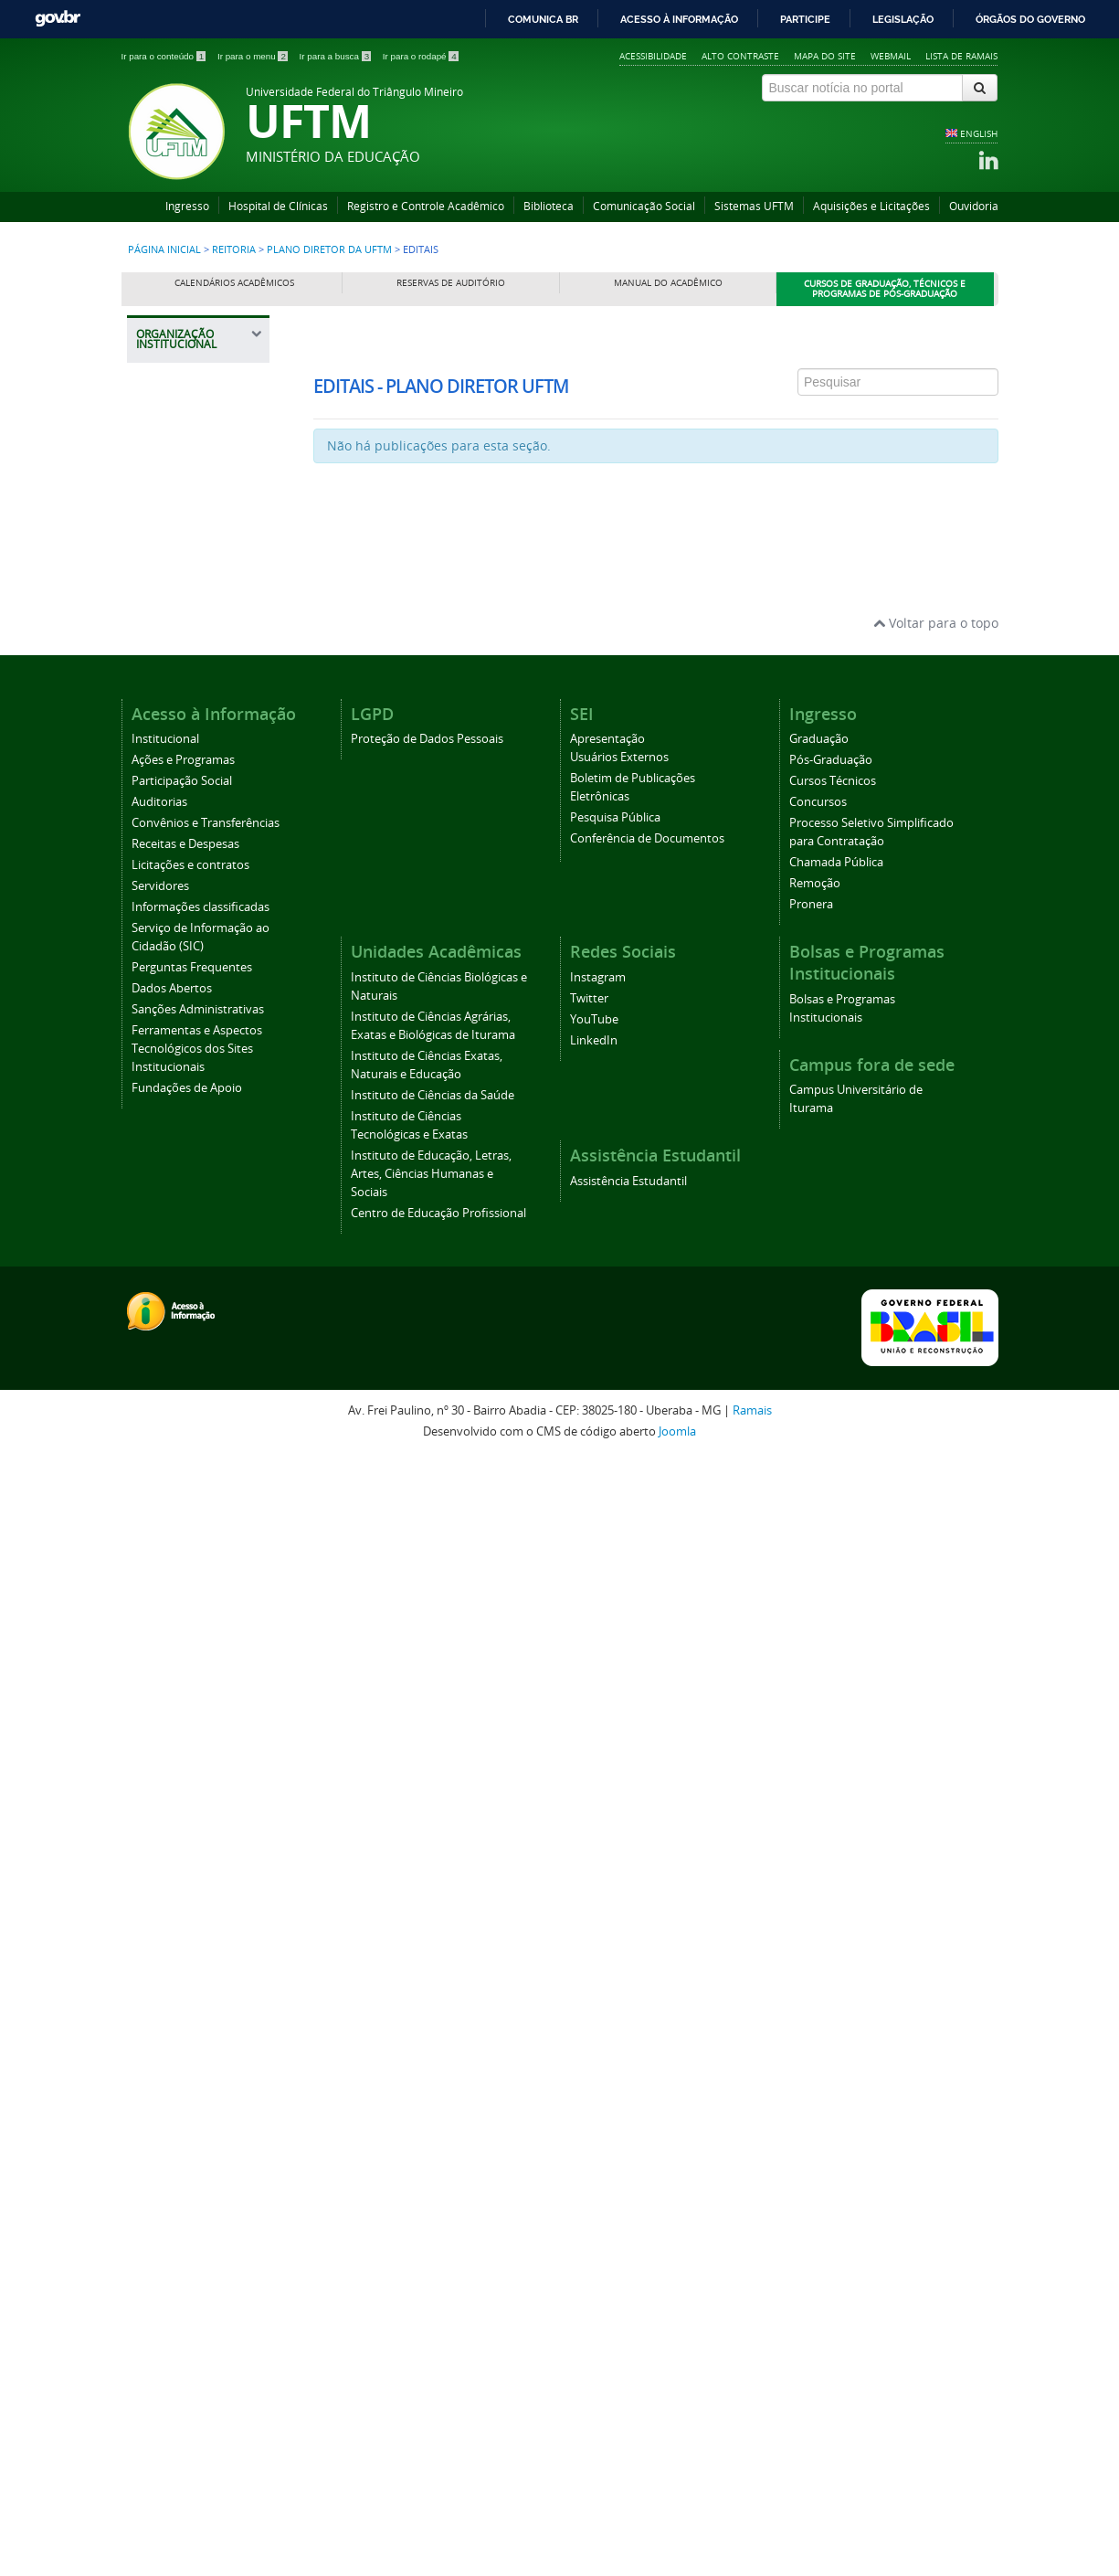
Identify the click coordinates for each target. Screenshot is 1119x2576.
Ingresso (187, 206)
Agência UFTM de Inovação (198, 1608)
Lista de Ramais (961, 55)
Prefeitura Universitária (184, 1375)
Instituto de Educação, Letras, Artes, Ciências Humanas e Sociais (431, 2292)
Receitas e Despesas (185, 1962)
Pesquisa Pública (615, 1936)
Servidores (160, 2004)
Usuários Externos (619, 1875)
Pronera (811, 2022)
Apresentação (607, 1857)
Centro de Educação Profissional (438, 2331)
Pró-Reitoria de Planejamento (191, 1180)
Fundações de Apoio (187, 2206)
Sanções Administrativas (198, 2128)
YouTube (594, 2138)
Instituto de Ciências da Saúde (432, 2213)
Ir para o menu (253, 56)
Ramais (752, 2529)
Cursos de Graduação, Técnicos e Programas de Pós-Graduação (885, 289)
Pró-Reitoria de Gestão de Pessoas (202, 1133)
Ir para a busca (337, 56)
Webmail (891, 55)
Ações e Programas (183, 1878)
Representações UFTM (191, 799)
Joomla (677, 2550)
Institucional (165, 1857)
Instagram (598, 2096)
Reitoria (234, 249)
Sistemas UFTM (754, 206)
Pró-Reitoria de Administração (191, 975)
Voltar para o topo (935, 1741)
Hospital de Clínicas (278, 206)
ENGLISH (979, 133)
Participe (805, 19)
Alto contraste (740, 55)
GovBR (57, 18)
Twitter (589, 2117)
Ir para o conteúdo (164, 56)
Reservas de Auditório (450, 283)
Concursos (818, 1920)
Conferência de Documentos (647, 1957)
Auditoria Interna (193, 539)
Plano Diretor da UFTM (331, 249)
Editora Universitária (184, 1486)
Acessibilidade (653, 55)
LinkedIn (594, 2159)
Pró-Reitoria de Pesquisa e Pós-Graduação (192, 1236)
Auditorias (159, 1920)
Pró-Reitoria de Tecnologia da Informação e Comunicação (191, 1310)
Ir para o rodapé (421, 56)
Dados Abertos (172, 2107)
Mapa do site (825, 55)
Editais (171, 760)
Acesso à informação (679, 19)
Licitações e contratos (190, 1983)
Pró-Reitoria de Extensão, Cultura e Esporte (198, 1078)
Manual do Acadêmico (668, 283)
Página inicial (164, 249)
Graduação (819, 1857)
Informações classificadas (200, 2025)
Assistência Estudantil (628, 2299)
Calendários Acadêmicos (234, 283)
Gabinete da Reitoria (202, 507)
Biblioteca (548, 206)
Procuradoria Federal (183, 579)
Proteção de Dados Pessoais (427, 1857)
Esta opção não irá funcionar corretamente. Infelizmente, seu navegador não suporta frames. (655, 428)
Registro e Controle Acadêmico (425, 206)
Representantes (194, 696)
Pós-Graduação (830, 1878)
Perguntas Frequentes (192, 2086)
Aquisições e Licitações (871, 206)
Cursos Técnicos (832, 1899)
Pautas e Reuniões (201, 728)
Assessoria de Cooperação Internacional (187, 1431)
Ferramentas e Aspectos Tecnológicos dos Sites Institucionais (197, 2167)
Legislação (903, 19)
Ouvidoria (973, 206)
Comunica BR (543, 19)
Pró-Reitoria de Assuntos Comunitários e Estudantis (191, 911)
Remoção (814, 2001)
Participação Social (182, 1899)
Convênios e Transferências (206, 1941)
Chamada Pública (836, 1980)
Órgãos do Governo (1030, 19)
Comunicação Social (644, 206)
